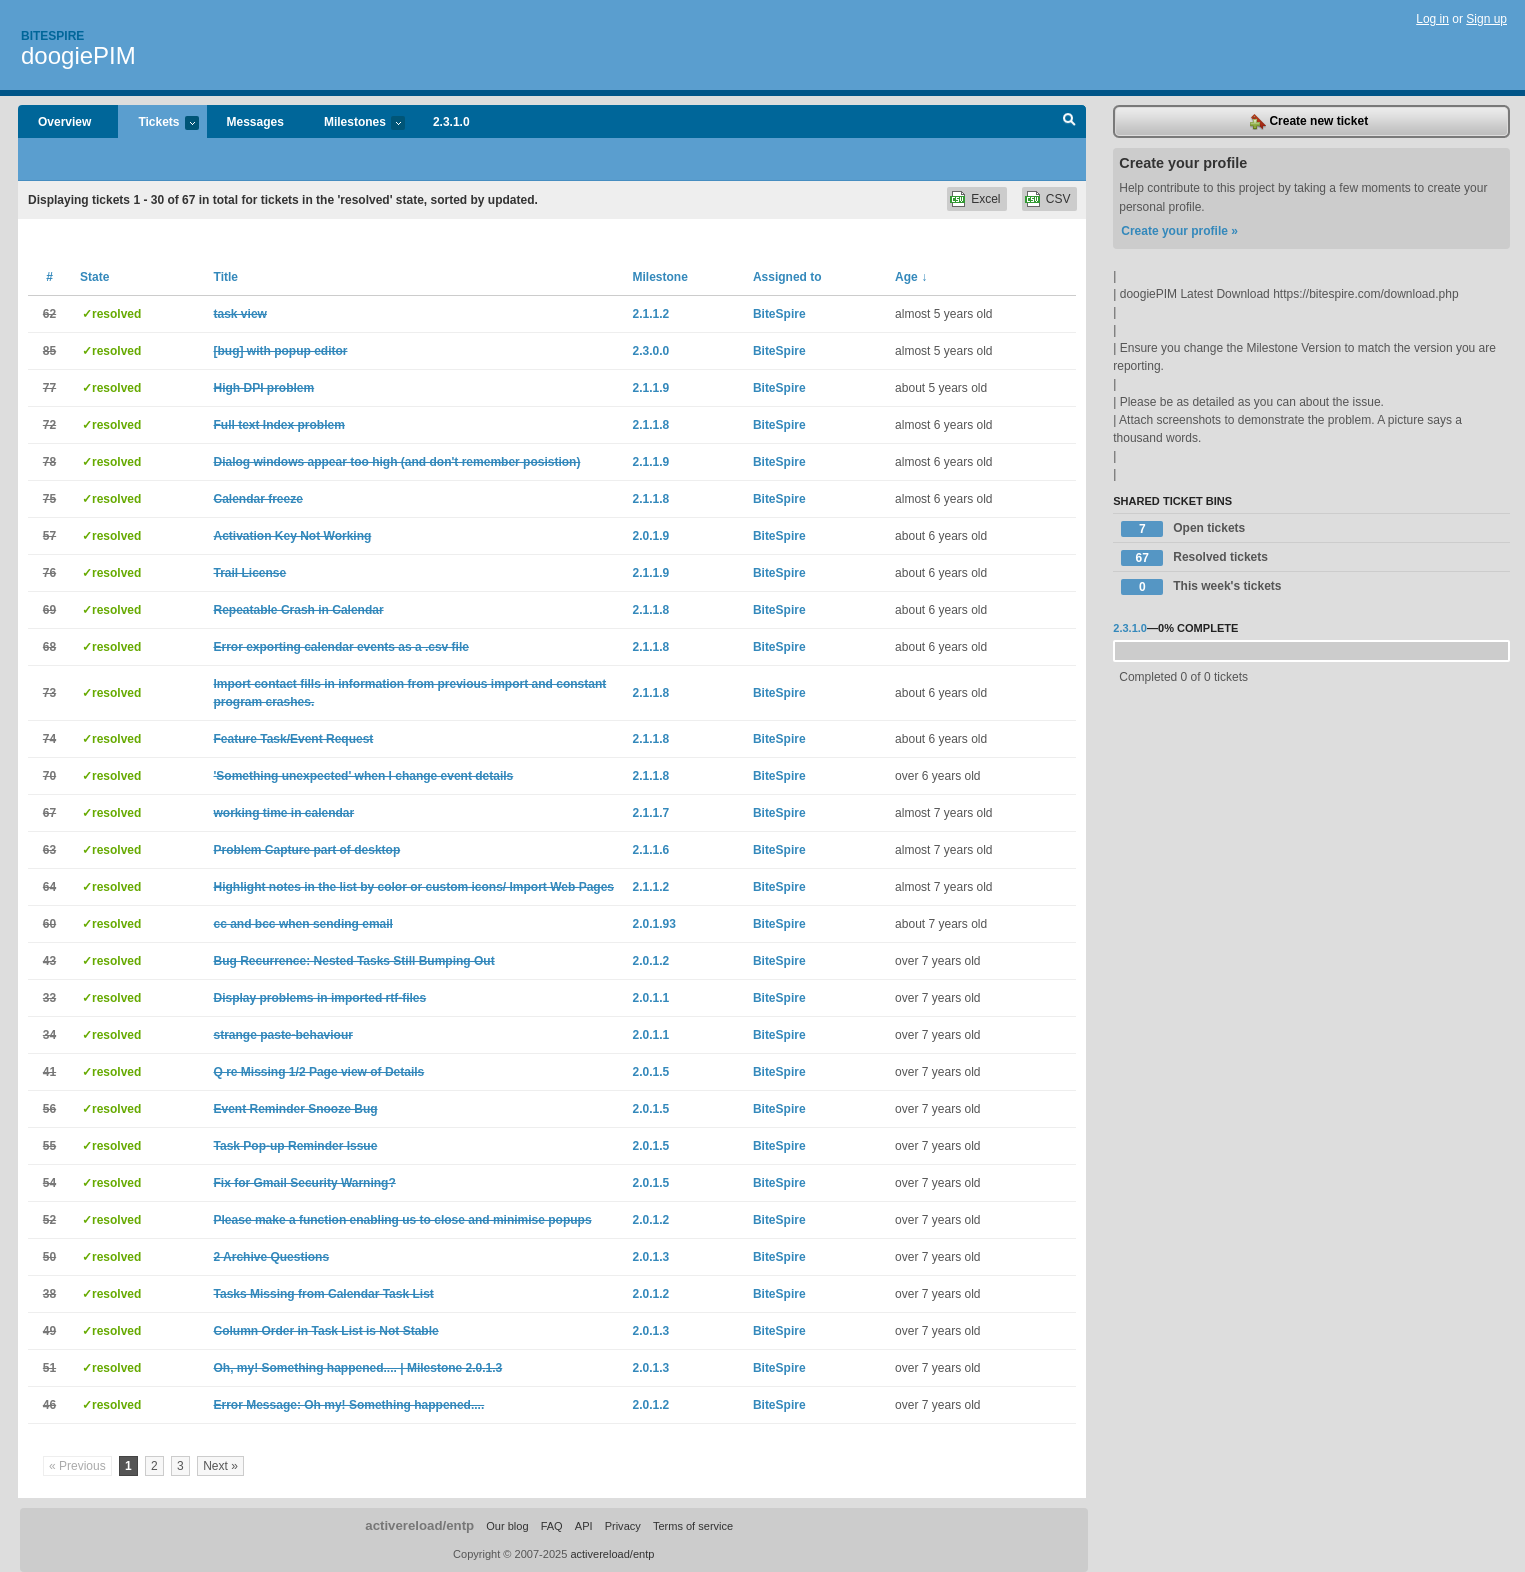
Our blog (507, 1526)
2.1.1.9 (651, 388)
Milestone (660, 277)
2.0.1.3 (651, 1257)
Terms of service (693, 1526)
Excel (985, 199)
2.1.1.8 (651, 425)
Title (226, 277)
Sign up (1486, 19)
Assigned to (787, 277)
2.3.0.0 (651, 351)
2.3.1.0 (451, 122)
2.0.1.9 (651, 536)
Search (1069, 122)
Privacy (623, 1526)
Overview (64, 122)
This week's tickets (1201, 587)
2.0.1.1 (651, 998)
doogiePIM (78, 55)
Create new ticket (1309, 122)
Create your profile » (1179, 231)
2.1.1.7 (651, 813)
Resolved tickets (1194, 558)
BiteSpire (779, 314)
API (584, 1526)
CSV (1058, 199)
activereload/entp (419, 1525)
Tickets (158, 123)
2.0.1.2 (651, 961)
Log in (1432, 19)
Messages (255, 122)
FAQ (552, 1526)
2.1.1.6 (651, 850)
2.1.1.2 (651, 314)
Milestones (354, 123)
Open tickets (1183, 529)
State (94, 277)
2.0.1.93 (654, 924)
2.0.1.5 (651, 1072)
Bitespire (52, 36)
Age (911, 277)
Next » (220, 1466)
